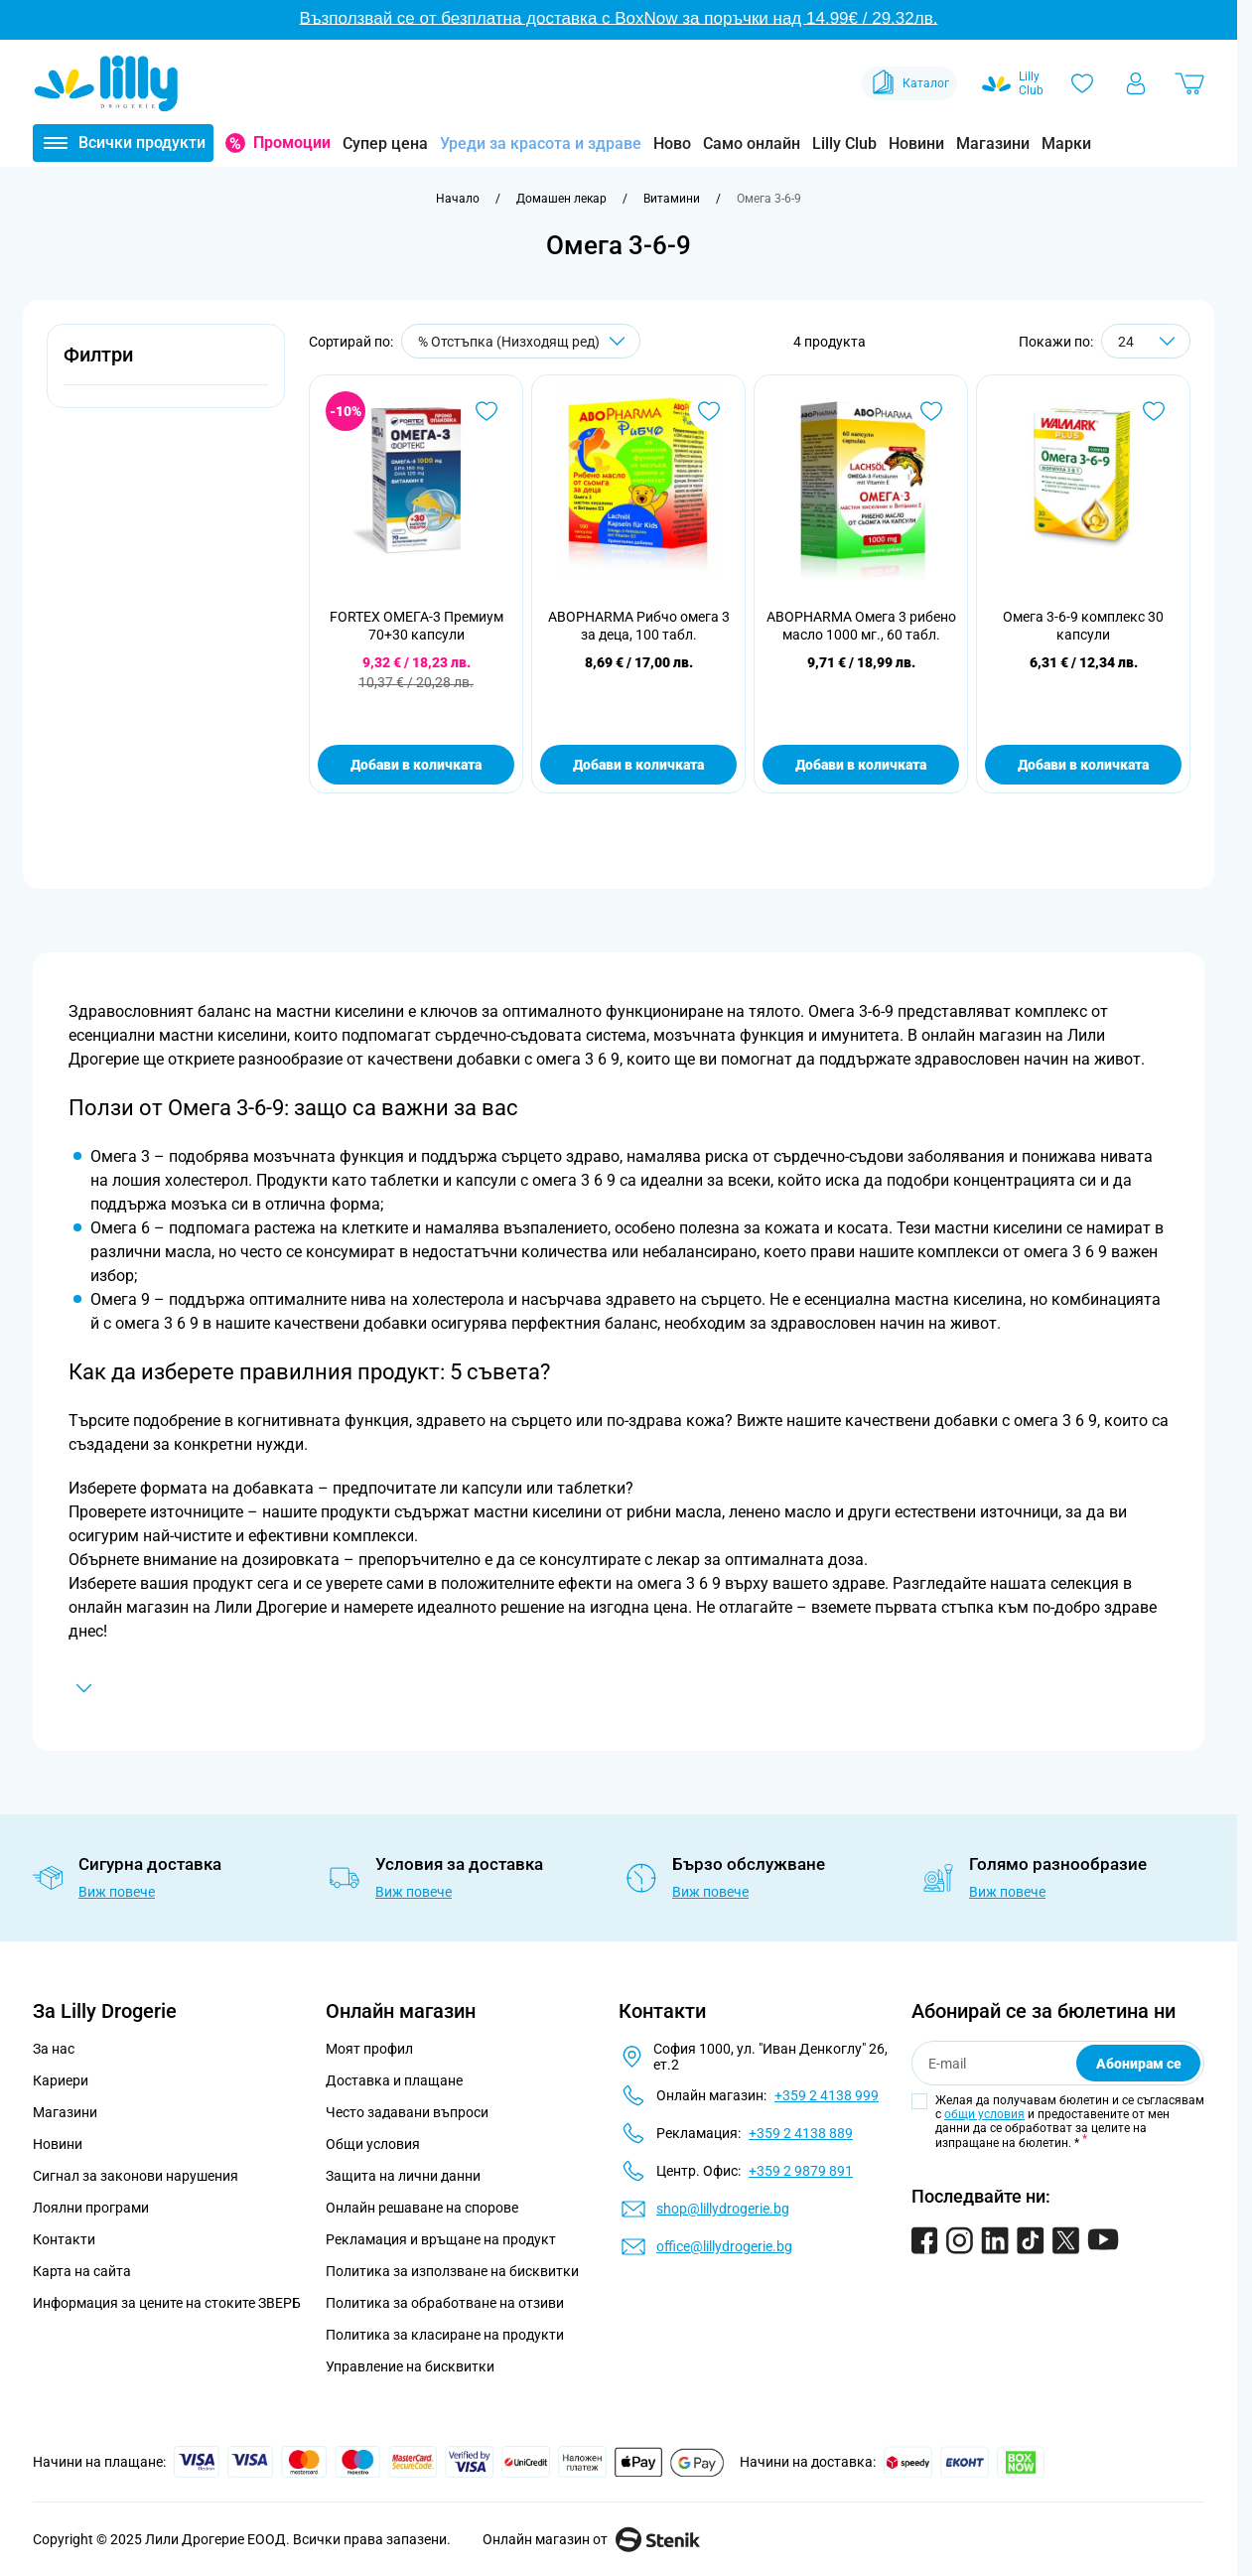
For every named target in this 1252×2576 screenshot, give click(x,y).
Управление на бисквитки (410, 2366)
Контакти (64, 2239)
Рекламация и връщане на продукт (442, 2239)
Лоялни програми (91, 2208)
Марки (1066, 143)
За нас (53, 2049)
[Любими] (1082, 83)
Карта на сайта (82, 2271)
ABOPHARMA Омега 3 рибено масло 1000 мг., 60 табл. (861, 626)
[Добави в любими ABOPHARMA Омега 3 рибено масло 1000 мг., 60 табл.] (931, 411)
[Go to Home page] (106, 83)
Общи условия (373, 2144)
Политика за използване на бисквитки (452, 2271)
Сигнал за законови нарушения (135, 2176)
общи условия (984, 2114)
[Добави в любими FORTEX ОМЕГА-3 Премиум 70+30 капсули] (486, 411)
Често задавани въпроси (407, 2112)
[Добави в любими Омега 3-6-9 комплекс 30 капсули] (1154, 411)
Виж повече (116, 1892)
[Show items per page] (1145, 341)
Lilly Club (844, 143)
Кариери (60, 2080)
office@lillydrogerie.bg (724, 2246)
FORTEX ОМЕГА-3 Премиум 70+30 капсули (416, 626)
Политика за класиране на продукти (445, 2335)
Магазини (993, 143)
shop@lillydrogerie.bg (722, 2209)
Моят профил (369, 2049)
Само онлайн (751, 143)
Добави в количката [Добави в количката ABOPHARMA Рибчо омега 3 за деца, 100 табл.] (638, 765)
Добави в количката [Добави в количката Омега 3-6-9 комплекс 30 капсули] (1083, 765)
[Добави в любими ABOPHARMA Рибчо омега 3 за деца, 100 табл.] (709, 411)
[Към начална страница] (458, 199)
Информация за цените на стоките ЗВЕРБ (167, 2303)
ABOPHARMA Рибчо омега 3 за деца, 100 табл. (639, 626)
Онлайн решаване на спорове (422, 2208)
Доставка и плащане (394, 2080)
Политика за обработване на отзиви (445, 2303)
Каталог (909, 83)
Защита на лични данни (403, 2176)
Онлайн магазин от (591, 2539)
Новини (916, 143)
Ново (672, 143)
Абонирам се (1139, 2064)
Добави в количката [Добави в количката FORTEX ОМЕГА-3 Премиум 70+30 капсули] (416, 765)
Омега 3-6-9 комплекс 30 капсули (1083, 626)
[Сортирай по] (520, 341)
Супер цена (385, 143)
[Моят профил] (1136, 83)
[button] (166, 366)
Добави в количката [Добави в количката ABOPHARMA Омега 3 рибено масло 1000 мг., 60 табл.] (860, 765)
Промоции (292, 142)
